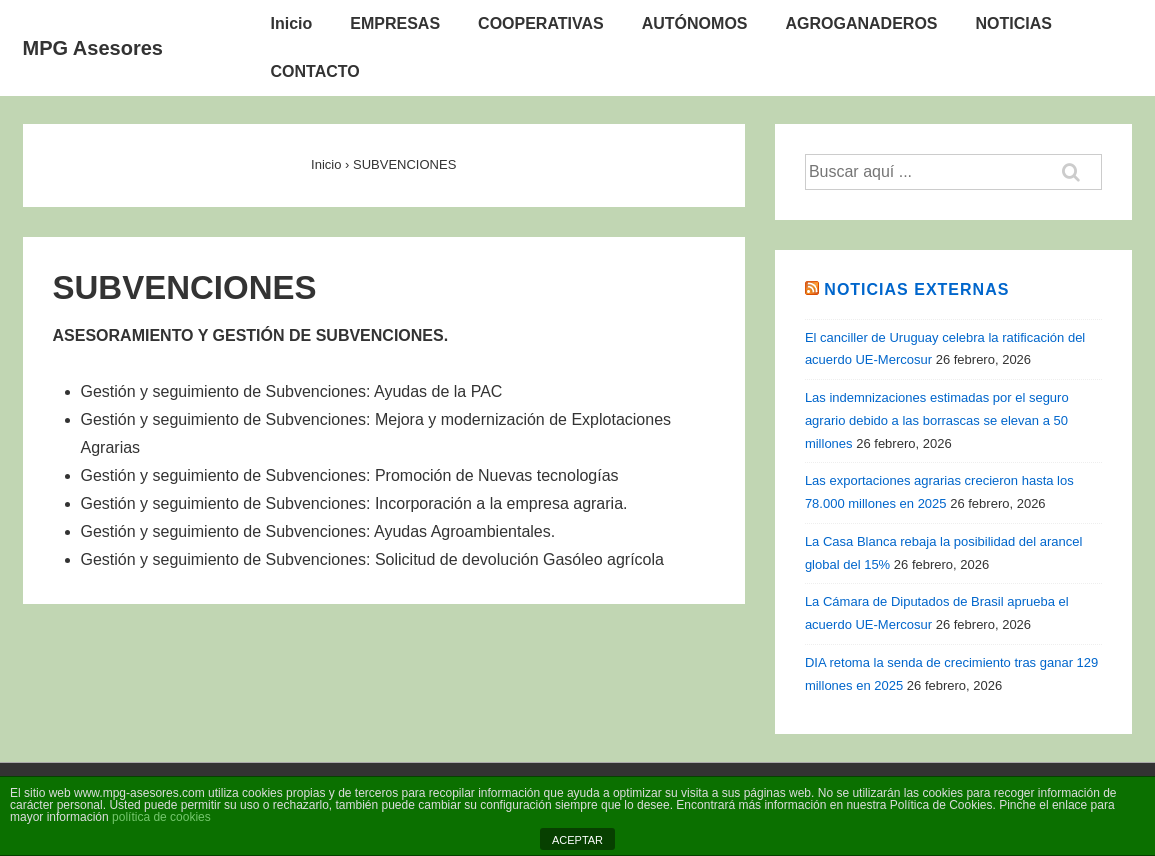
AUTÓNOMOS (695, 23)
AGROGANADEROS (862, 23)
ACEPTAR (577, 840)
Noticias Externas (916, 289)
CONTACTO (315, 71)
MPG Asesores (93, 48)
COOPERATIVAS (541, 23)
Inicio (292, 23)
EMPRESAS (395, 23)
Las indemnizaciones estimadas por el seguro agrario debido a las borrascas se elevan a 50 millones (937, 420)
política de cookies (161, 817)
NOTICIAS (1014, 23)
